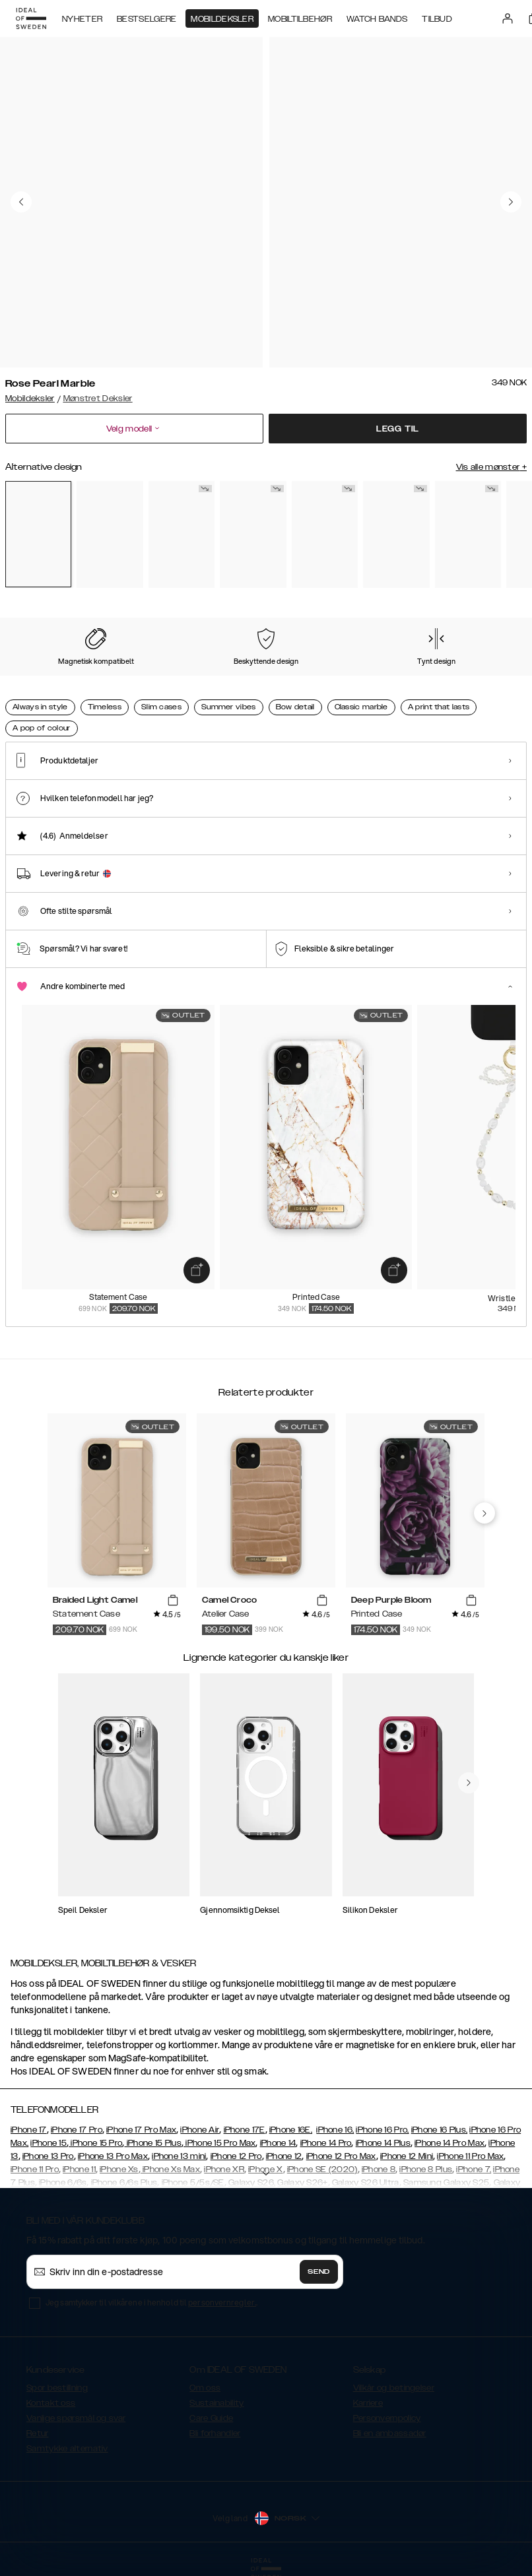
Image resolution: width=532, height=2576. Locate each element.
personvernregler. (222, 2302)
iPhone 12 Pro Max (341, 2156)
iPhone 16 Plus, (439, 2130)
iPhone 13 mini (179, 2156)
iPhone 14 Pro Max (449, 2143)
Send (319, 2272)
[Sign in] (507, 18)
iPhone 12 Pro (236, 2156)
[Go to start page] (31, 18)
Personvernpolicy (387, 2418)
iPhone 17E (244, 2130)
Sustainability (216, 2403)
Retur (37, 2433)
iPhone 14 (278, 2143)
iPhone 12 (284, 2156)
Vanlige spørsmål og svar (75, 2418)
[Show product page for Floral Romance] (182, 534)
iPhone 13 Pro (48, 2156)
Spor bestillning (57, 2388)
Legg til (397, 429)
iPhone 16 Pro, (382, 2130)
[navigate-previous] (484, 1513)
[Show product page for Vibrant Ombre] (396, 534)
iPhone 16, (335, 2130)
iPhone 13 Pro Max (113, 2156)
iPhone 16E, (290, 2130)
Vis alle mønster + (491, 467)
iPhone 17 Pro (76, 2130)
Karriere (368, 2403)
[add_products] (196, 1270)
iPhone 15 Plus (153, 2143)
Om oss (204, 2388)
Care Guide (211, 2418)
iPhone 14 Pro (326, 2143)
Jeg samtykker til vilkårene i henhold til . (151, 2302)
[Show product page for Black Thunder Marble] (325, 534)
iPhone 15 (48, 2143)
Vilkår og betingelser (393, 2388)
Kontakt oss (50, 2403)
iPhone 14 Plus (383, 2143)
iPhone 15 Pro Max (219, 2143)
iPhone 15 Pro (95, 2143)
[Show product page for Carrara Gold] (253, 534)
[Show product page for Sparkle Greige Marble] (468, 534)
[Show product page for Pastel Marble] (110, 534)
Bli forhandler (214, 2433)
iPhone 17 (29, 2130)
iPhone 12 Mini (406, 2156)
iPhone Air (199, 2130)
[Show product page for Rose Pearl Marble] (38, 534)
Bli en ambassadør (389, 2433)
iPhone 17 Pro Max (141, 2130)
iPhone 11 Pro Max (470, 2156)
